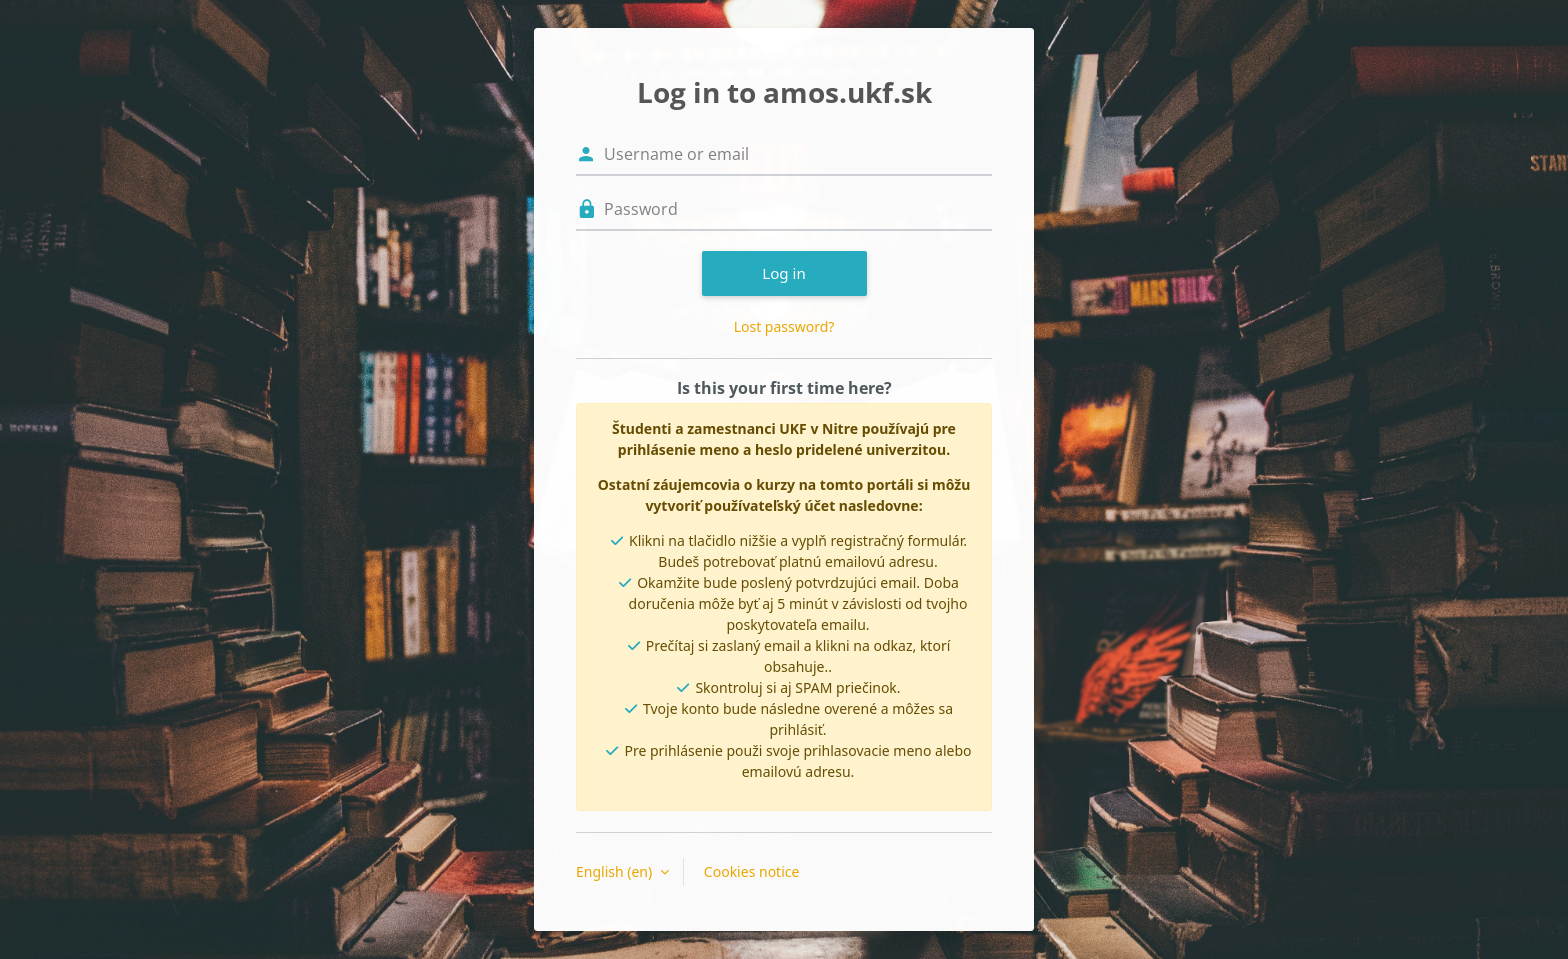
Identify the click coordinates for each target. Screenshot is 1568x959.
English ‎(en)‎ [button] (616, 871)
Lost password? (784, 326)
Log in (784, 273)
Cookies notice (752, 871)
